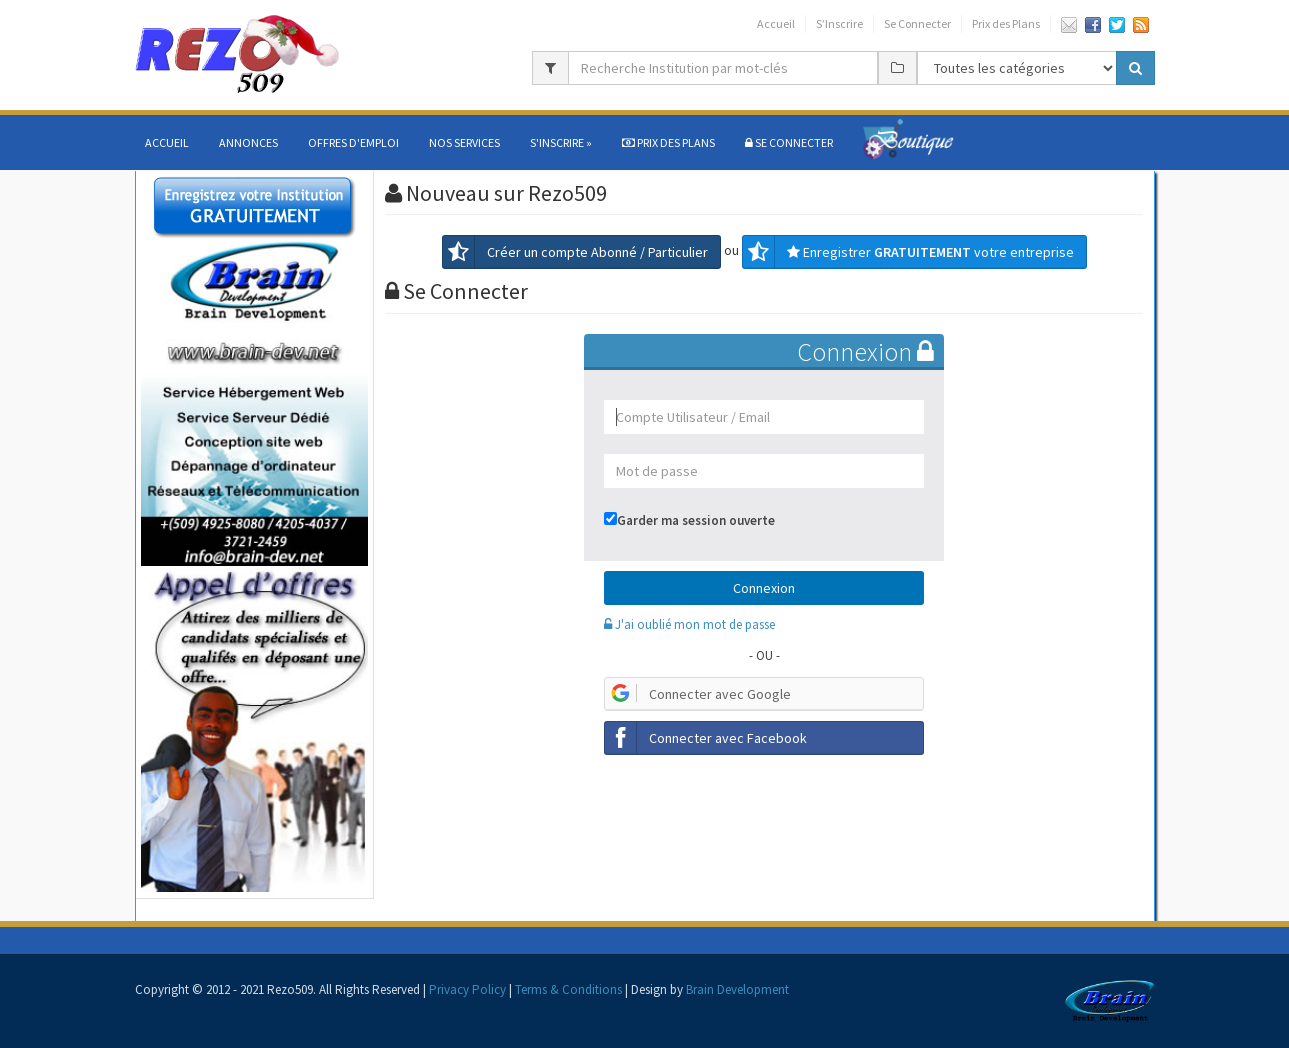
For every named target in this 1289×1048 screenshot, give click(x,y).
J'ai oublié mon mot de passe (689, 624)
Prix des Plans (1006, 23)
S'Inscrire (561, 142)
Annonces (248, 142)
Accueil (776, 23)
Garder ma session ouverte (696, 520)
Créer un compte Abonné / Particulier (575, 252)
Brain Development (737, 989)
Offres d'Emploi (353, 142)
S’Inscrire (839, 23)
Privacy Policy (467, 989)
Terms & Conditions (568, 989)
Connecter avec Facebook (706, 738)
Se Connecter (917, 23)
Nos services (464, 142)
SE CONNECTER (789, 142)
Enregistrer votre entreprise (908, 252)
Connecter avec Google (698, 693)
